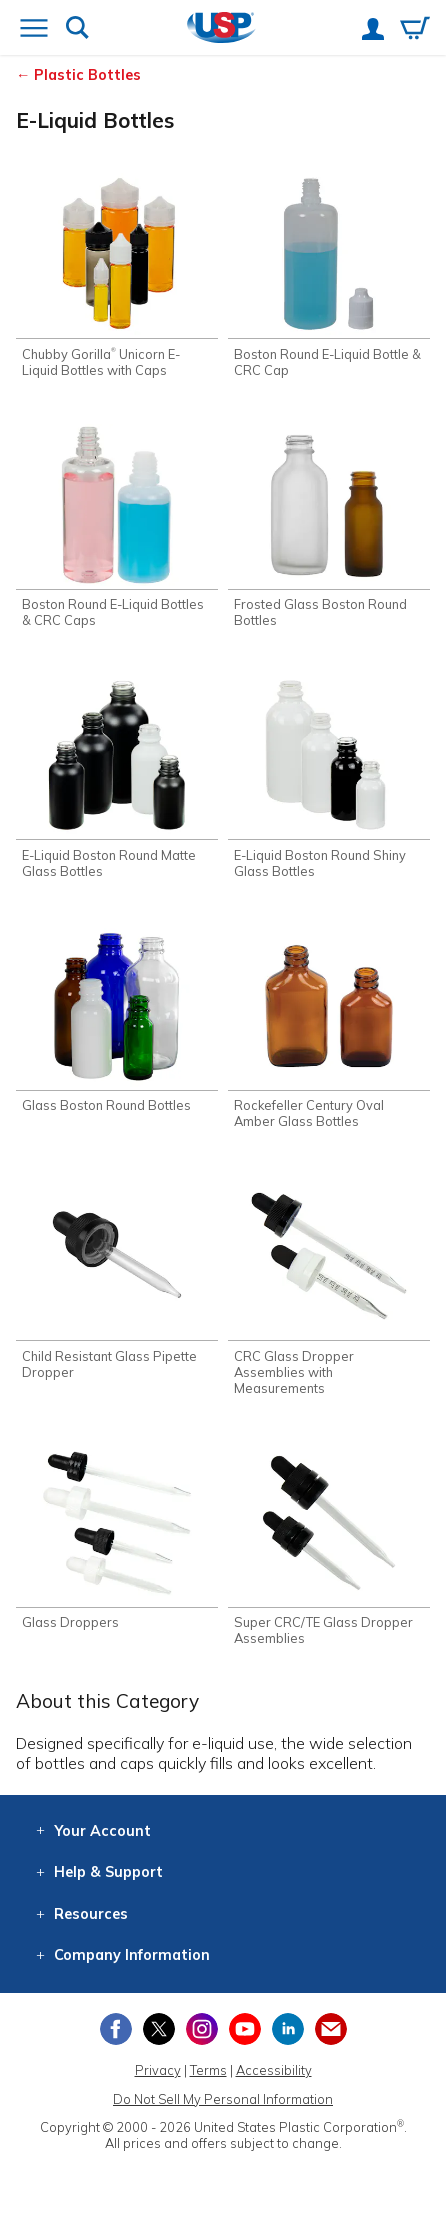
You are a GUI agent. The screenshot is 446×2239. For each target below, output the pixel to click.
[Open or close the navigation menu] (34, 30)
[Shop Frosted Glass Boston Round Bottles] (329, 526)
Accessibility (274, 2070)
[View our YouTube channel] (245, 2029)
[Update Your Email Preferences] (331, 2029)
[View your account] (373, 31)
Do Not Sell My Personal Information (223, 2099)
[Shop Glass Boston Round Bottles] (117, 1019)
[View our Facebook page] (116, 2029)
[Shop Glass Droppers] (117, 1536)
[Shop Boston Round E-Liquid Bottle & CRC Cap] (329, 275)
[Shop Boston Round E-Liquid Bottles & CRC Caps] (117, 526)
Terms (208, 2070)
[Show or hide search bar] (77, 29)
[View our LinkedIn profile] (288, 2029)
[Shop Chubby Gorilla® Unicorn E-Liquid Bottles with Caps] (117, 275)
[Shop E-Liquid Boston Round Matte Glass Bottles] (117, 776)
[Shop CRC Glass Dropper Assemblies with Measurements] (329, 1285)
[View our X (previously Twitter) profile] (159, 2029)
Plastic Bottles (87, 75)
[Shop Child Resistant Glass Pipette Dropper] (117, 1277)
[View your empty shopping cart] (415, 30)
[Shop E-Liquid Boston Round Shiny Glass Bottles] (329, 776)
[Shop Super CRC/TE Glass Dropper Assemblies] (329, 1544)
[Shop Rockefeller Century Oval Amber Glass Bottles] (329, 1027)
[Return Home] (221, 29)
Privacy (158, 2070)
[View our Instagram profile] (202, 2029)
